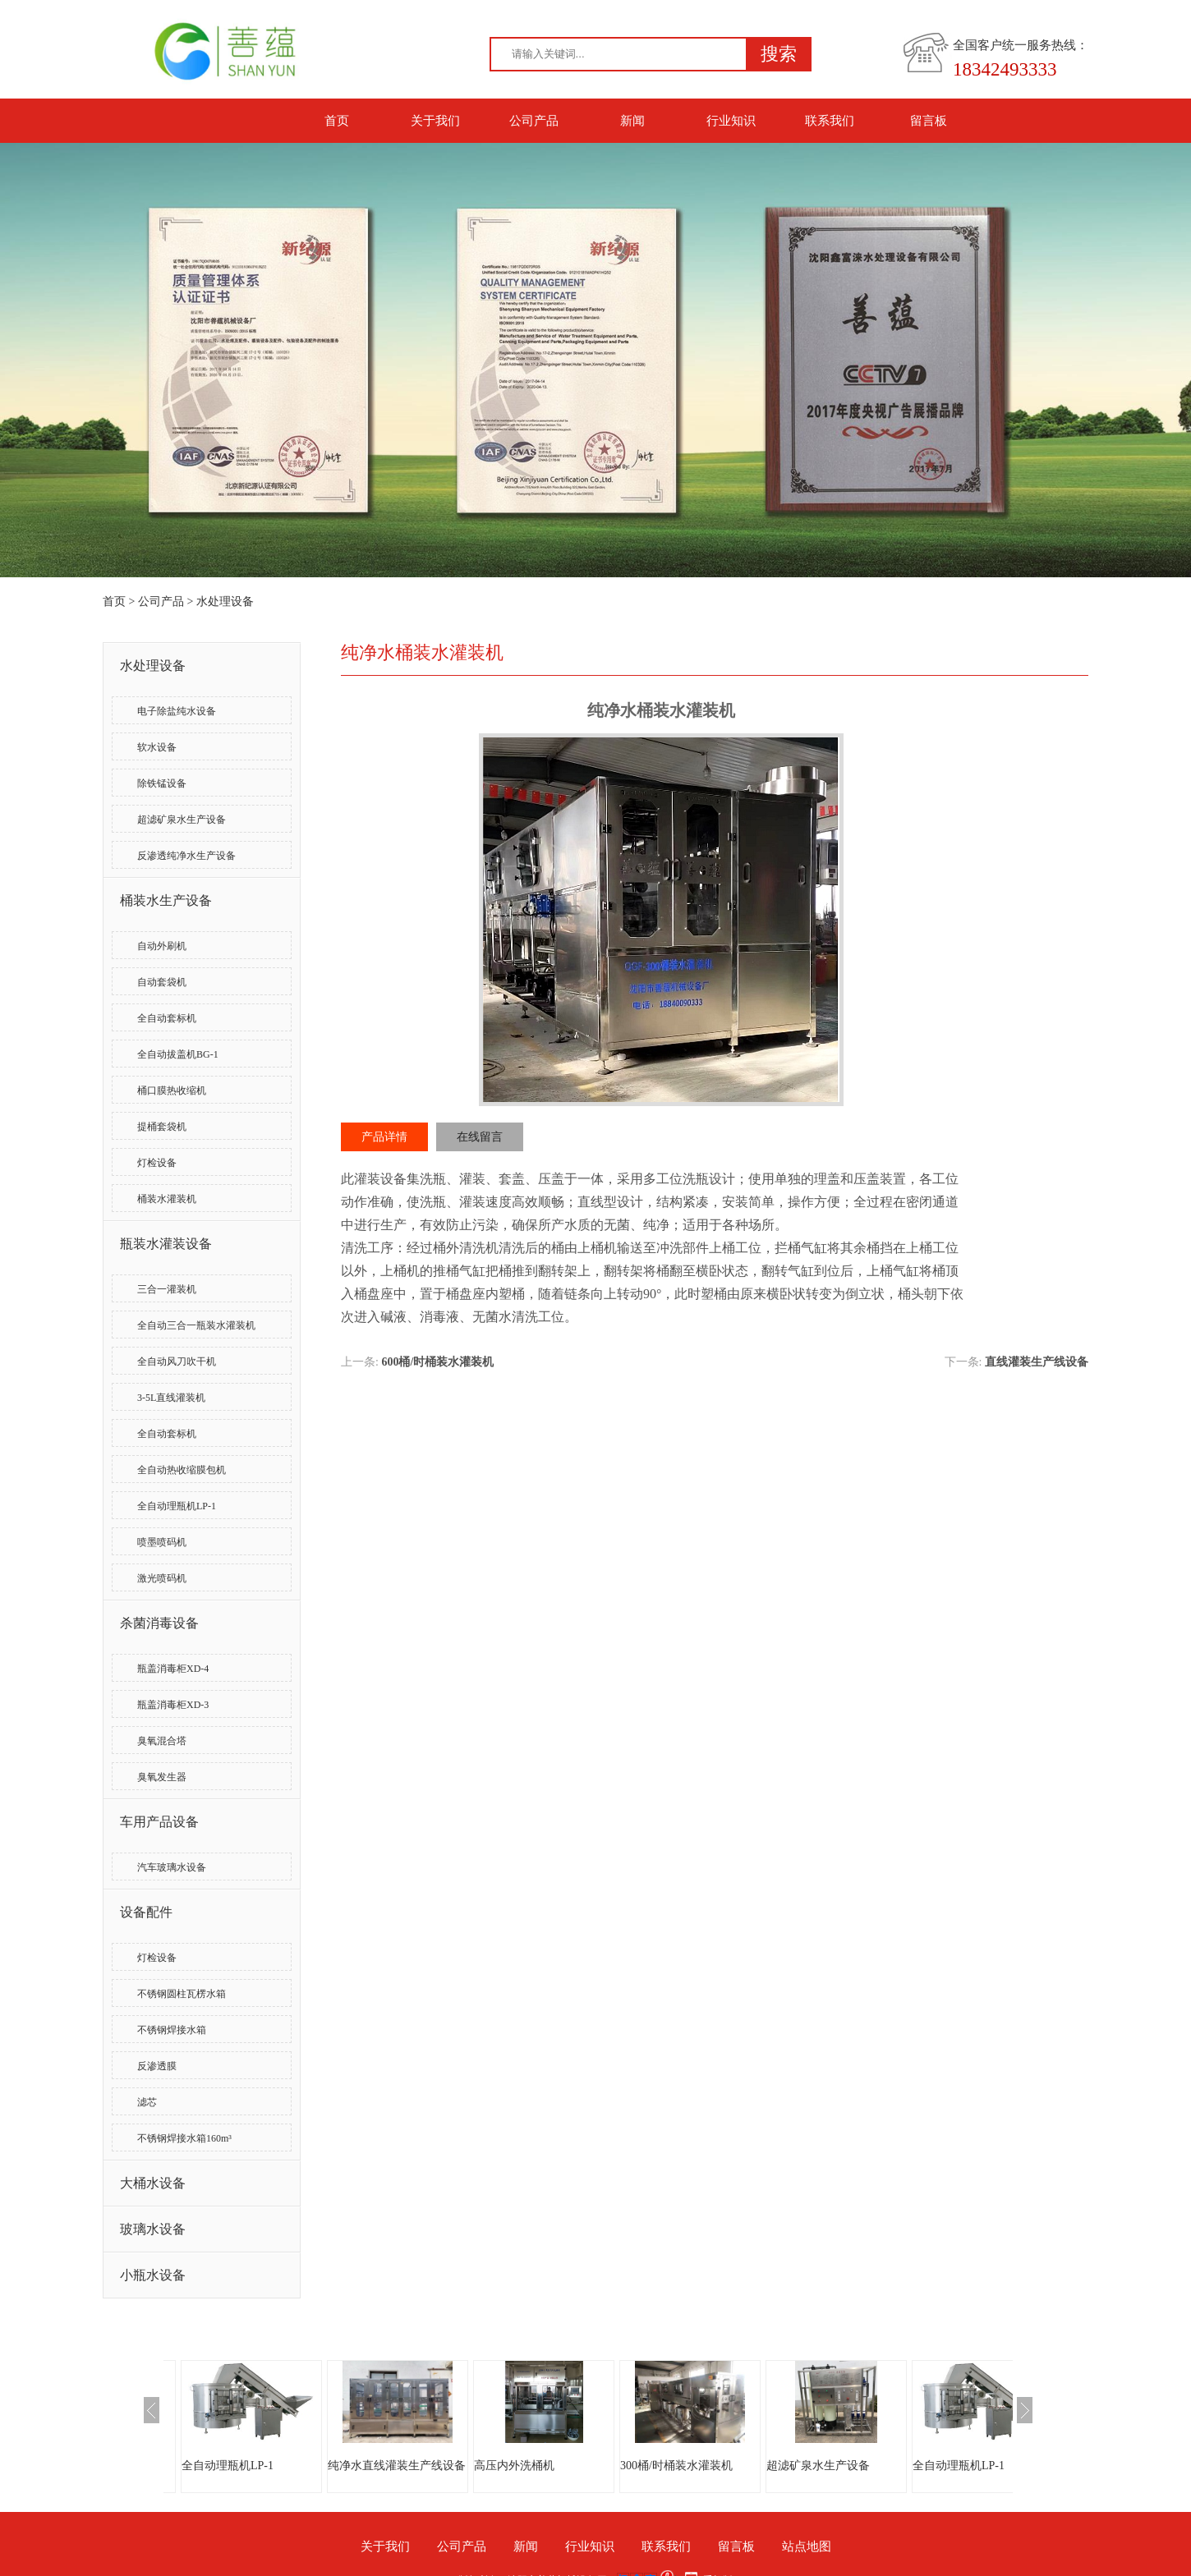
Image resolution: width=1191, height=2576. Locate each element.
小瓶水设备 (153, 2275)
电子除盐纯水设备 (176, 711)
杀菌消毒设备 (159, 1623)
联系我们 (829, 120)
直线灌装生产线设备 (1036, 1362)
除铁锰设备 (161, 783)
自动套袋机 (161, 982)
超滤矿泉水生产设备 (181, 819)
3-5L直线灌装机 (171, 1397)
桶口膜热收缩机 (171, 1090)
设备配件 (146, 1912)
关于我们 (435, 120)
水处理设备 (225, 601)
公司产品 (534, 120)
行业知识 (731, 120)
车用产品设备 (159, 1822)
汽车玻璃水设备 (171, 1867)
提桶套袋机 (161, 1126)
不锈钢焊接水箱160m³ (184, 2138)
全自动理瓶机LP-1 (176, 1506)
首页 (336, 120)
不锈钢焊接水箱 (171, 2030)
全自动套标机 (166, 1018)
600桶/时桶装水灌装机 (437, 1362)
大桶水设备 (153, 2183)
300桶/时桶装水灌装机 (676, 2465)
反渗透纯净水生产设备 (186, 855)
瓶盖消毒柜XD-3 (173, 1704)
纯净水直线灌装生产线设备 (397, 2465)
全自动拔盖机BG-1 (177, 1054)
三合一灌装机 (166, 1289)
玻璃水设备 (153, 2229)
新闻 (632, 120)
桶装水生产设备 (166, 900)
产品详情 (384, 1137)
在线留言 (480, 1137)
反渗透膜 (157, 2066)
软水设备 (157, 747)
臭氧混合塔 (161, 1741)
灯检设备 (157, 1163)
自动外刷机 (161, 946)
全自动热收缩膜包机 (181, 1470)
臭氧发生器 (161, 1777)
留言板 (928, 120)
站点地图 (806, 2546)
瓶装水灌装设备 (166, 1244)
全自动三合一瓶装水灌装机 (196, 1325)
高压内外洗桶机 (514, 2465)
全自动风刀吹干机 (176, 1361)
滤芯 (147, 2102)
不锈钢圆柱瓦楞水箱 (181, 1994)
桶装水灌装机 (166, 1199)
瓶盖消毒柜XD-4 (173, 1668)
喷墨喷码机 (161, 1542)
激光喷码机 (161, 1578)
